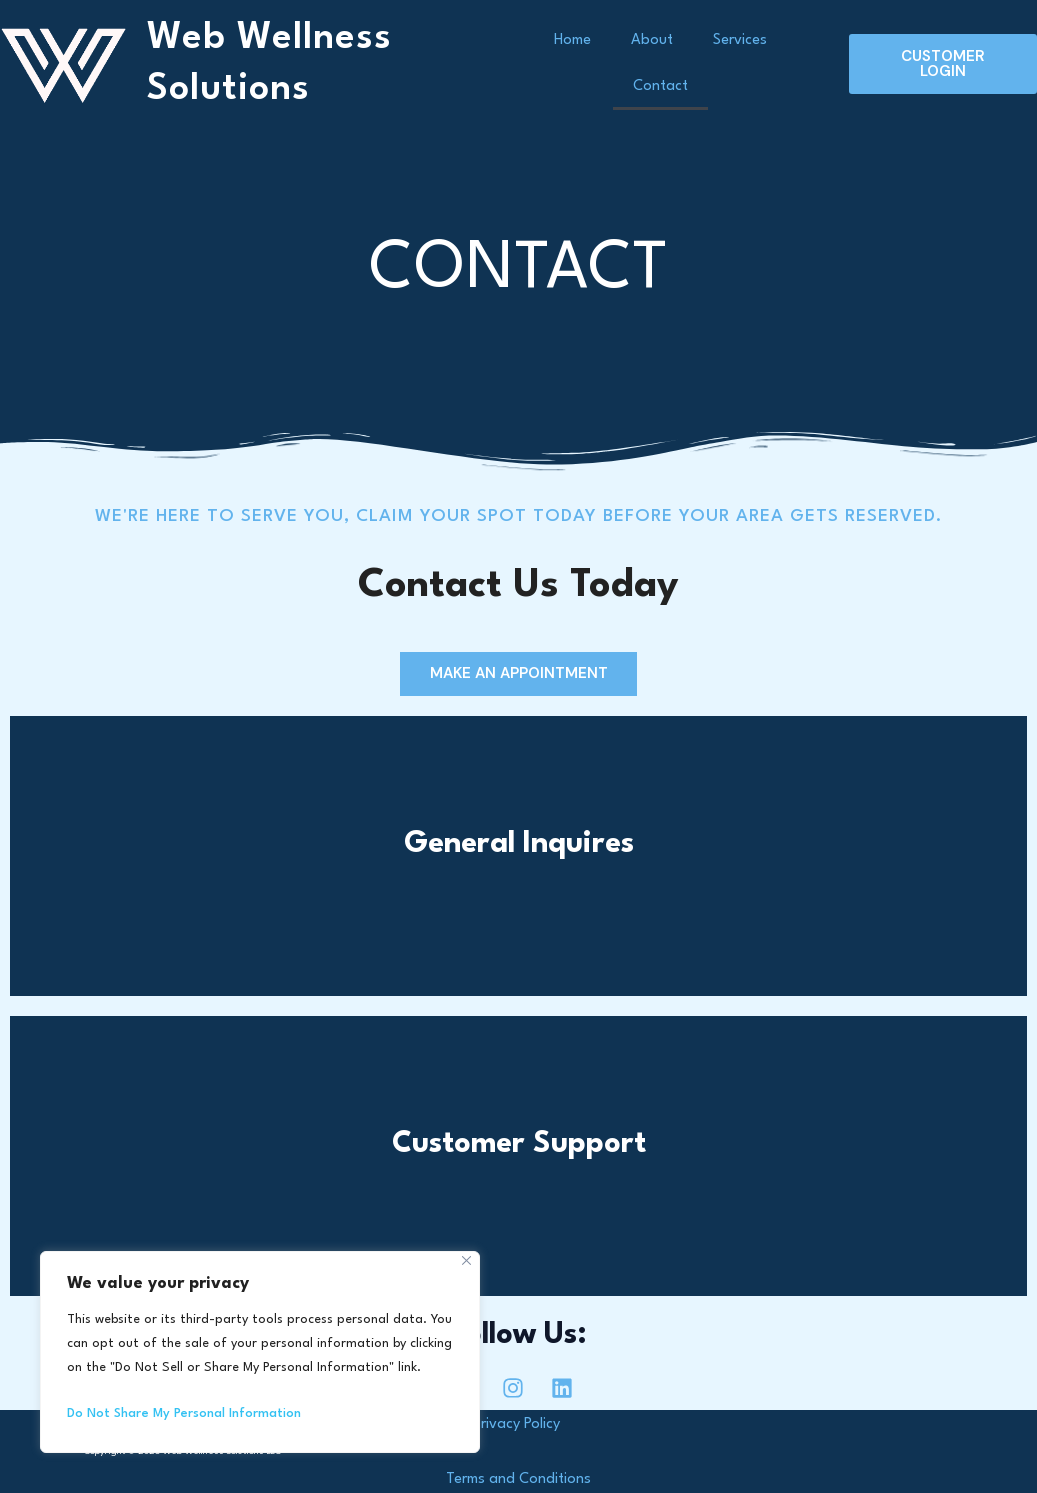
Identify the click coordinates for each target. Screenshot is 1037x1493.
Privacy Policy (518, 1424)
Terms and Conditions (518, 1479)
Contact (660, 86)
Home (572, 40)
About (652, 40)
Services (740, 40)
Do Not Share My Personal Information (184, 1413)
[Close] (466, 1260)
